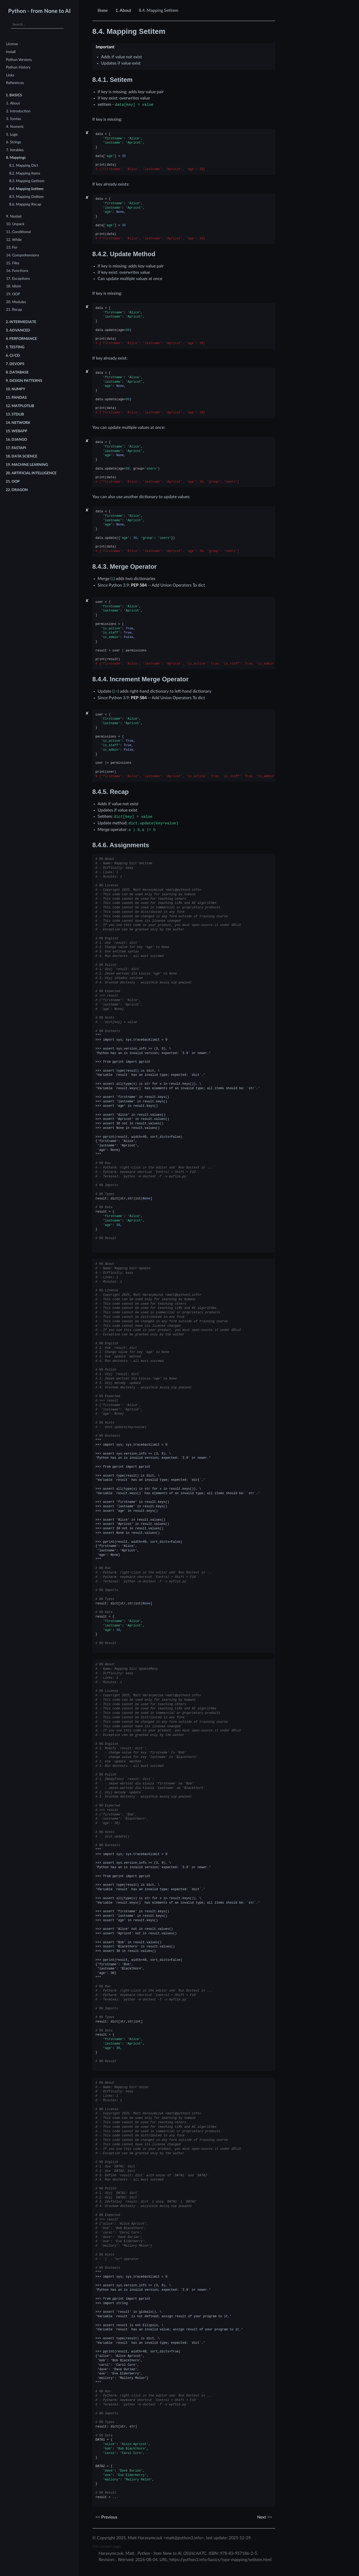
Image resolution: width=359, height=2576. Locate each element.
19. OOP (13, 294)
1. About (13, 103)
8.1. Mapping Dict (23, 165)
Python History (18, 67)
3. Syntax (13, 119)
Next (264, 2517)
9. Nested (14, 216)
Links (10, 75)
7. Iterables (15, 150)
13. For (11, 247)
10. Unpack (15, 224)
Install (10, 52)
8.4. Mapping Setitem (26, 189)
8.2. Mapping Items (24, 173)
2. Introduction (18, 111)
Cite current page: (106, 2546)
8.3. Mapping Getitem (26, 181)
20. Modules (16, 302)
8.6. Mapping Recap (25, 204)
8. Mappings (16, 158)
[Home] (103, 10)
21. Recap (14, 310)
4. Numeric (15, 127)
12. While (14, 240)
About (123, 10)
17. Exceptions (18, 279)
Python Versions (19, 60)
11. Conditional (18, 232)
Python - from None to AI (39, 11)
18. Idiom (13, 286)
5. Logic (12, 134)
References (15, 83)
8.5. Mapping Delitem (26, 197)
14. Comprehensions (22, 255)
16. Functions (17, 271)
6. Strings (13, 142)
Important (105, 47)
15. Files (12, 263)
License (12, 44)
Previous (106, 2517)
